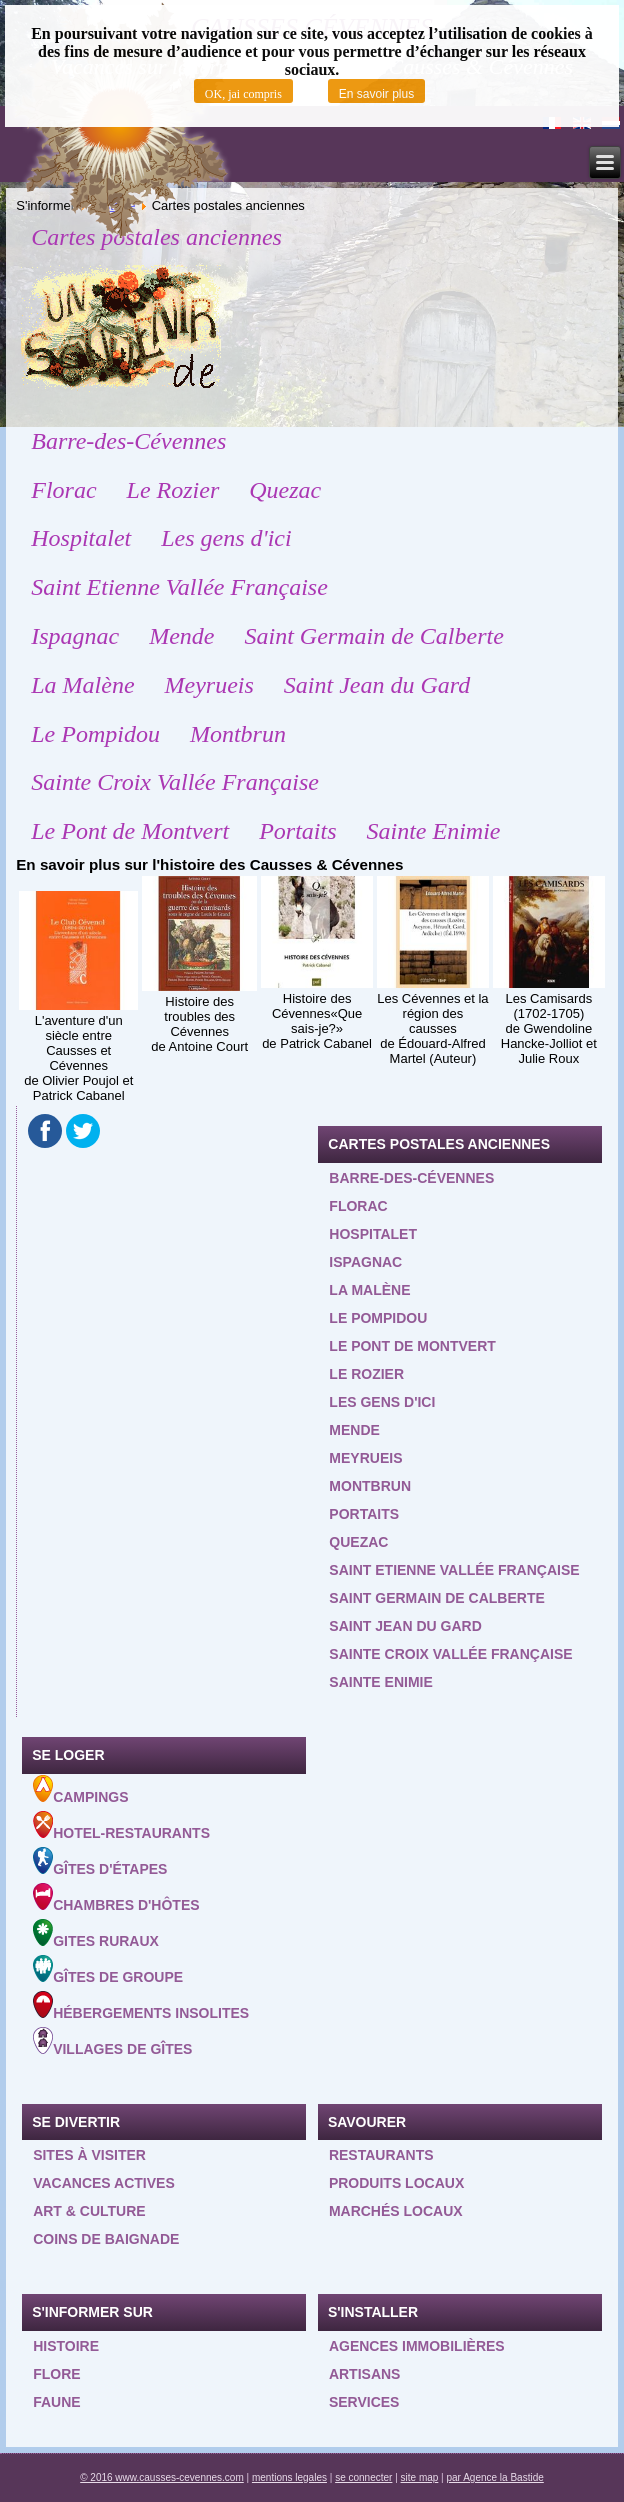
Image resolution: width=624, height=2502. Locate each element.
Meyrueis (209, 685)
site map (420, 2477)
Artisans (365, 2374)
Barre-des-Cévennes (128, 441)
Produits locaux (396, 2183)
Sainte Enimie (434, 831)
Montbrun (238, 734)
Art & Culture (89, 2211)
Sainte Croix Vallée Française (175, 782)
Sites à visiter (89, 2155)
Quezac (285, 490)
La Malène (82, 685)
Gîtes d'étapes (100, 1862)
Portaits (297, 831)
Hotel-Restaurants (121, 1826)
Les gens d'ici (226, 538)
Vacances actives (104, 2183)
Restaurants (381, 2155)
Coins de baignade (106, 2239)
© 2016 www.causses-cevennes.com (162, 2477)
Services (364, 2402)
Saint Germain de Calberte (374, 636)
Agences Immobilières (417, 2346)
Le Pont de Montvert (130, 831)
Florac (63, 490)
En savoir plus (376, 94)
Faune (56, 2402)
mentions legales (289, 2477)
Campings (80, 1790)
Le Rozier (173, 490)
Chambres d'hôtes (116, 1898)
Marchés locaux (396, 2211)
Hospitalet (81, 538)
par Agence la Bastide (495, 2477)
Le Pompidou (95, 734)
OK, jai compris (243, 94)
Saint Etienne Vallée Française (179, 587)
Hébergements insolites (141, 2006)
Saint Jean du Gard (377, 685)
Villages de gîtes (112, 2042)
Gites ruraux (96, 1934)
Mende (181, 636)
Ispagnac (75, 636)
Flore (56, 2374)
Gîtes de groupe (108, 1970)
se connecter (363, 2477)
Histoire (66, 2346)
